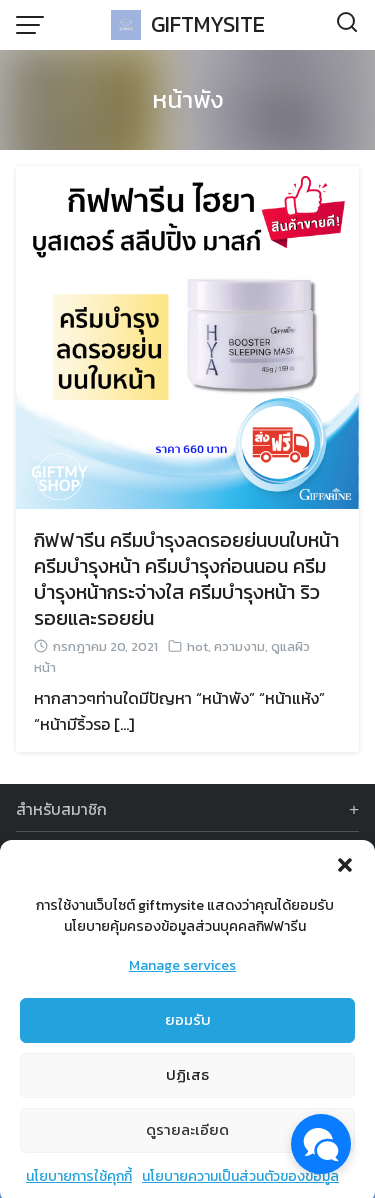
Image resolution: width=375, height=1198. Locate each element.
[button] (345, 872)
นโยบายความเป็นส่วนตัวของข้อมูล (240, 1183)
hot (197, 646)
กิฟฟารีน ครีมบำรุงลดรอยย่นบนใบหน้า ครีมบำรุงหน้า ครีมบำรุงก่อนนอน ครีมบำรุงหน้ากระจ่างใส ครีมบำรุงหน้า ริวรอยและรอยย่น (186, 579)
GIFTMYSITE (208, 24)
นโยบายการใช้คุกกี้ (79, 1183)
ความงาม (239, 646)
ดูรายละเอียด (187, 1136)
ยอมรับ (188, 1026)
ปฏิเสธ (187, 1081)
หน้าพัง (188, 99)
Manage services (182, 972)
